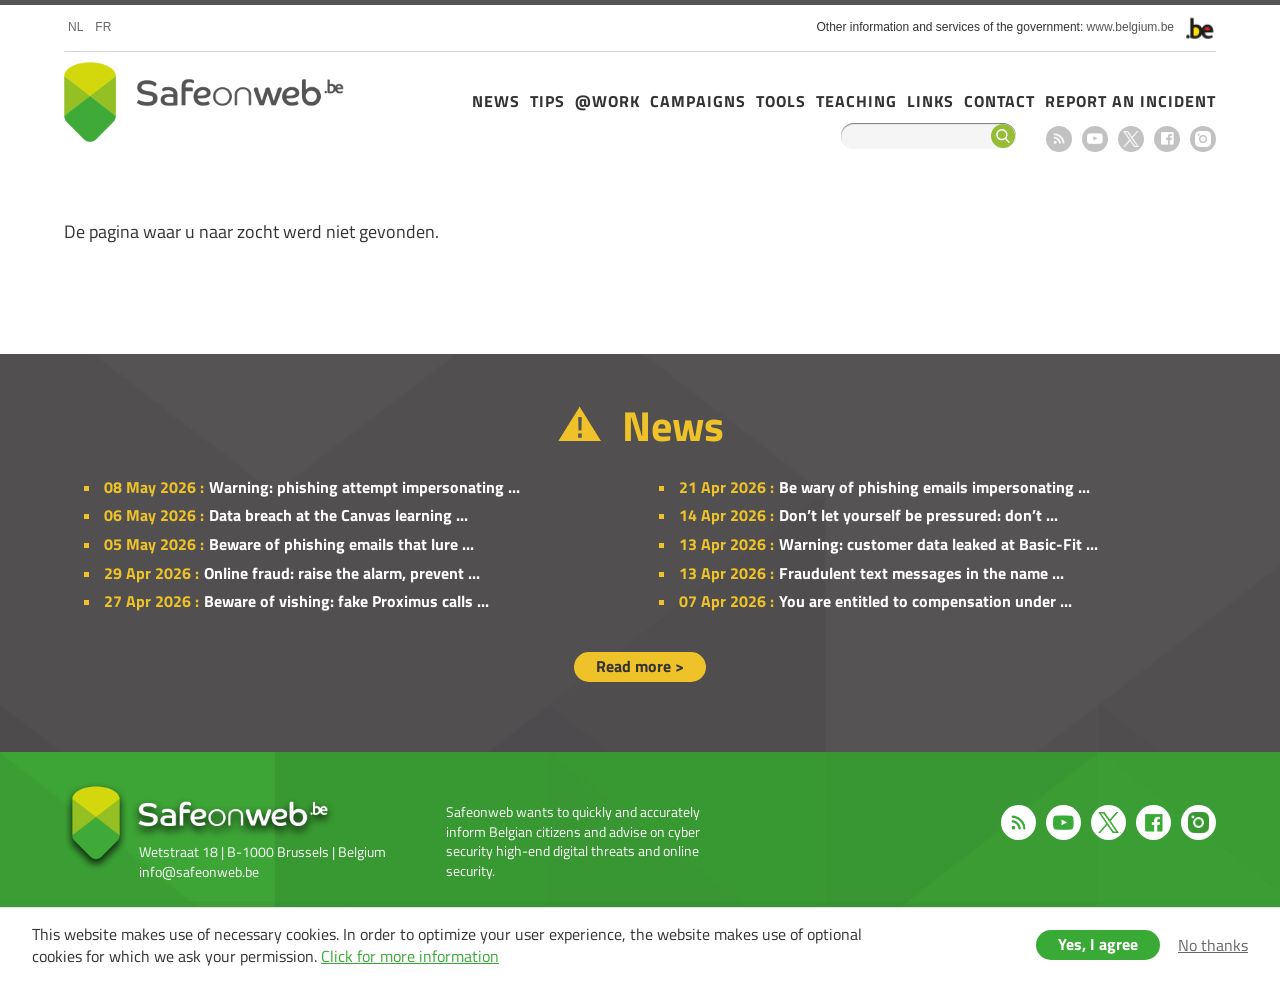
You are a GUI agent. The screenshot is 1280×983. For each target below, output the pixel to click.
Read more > (640, 666)
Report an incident (1130, 101)
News (496, 101)
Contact (999, 101)
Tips (547, 101)
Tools (781, 101)
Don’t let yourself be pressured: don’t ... (918, 515)
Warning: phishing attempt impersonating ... (364, 487)
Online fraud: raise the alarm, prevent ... (342, 573)
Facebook (1167, 139)
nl (75, 27)
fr (103, 27)
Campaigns (698, 101)
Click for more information (410, 956)
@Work (607, 101)
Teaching (856, 101)
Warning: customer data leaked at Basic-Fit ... (938, 544)
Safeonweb (204, 102)
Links (930, 101)
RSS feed (1059, 139)
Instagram (1203, 139)
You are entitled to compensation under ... (925, 601)
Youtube (1095, 139)
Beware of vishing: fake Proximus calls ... (346, 601)
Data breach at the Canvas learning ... (338, 515)
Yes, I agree (1098, 944)
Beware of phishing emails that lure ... (341, 544)
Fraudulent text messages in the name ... (921, 573)
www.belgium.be (1130, 27)
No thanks (1213, 945)
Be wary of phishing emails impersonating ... (934, 487)
